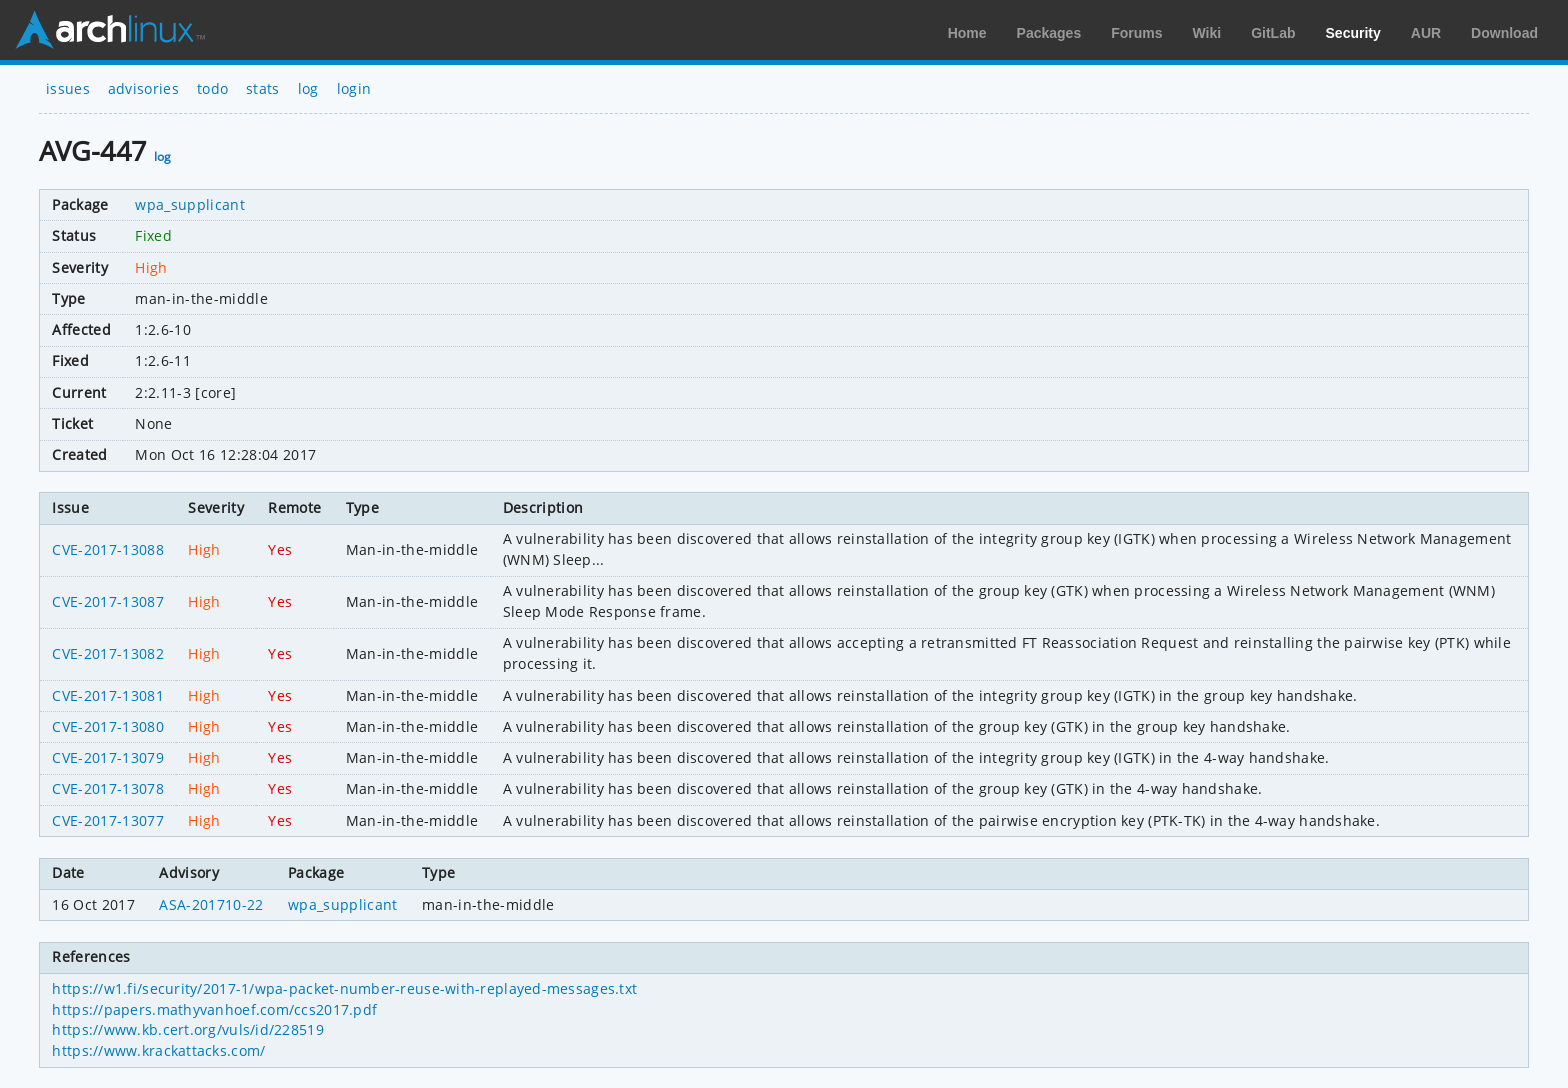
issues (68, 88)
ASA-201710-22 (211, 904)
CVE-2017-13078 (107, 788)
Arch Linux (110, 30)
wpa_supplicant (189, 204)
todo (212, 88)
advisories (143, 88)
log (308, 88)
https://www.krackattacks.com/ (158, 1050)
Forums (1136, 33)
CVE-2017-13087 (107, 601)
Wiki (1207, 33)
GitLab (1273, 33)
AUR (1426, 33)
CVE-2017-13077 (107, 820)
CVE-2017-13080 (107, 726)
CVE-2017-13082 (107, 653)
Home (967, 33)
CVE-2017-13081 (107, 695)
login (354, 88)
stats (263, 88)
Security (1353, 33)
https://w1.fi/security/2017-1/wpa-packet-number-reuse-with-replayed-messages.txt (344, 988)
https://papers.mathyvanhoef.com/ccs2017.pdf (214, 1009)
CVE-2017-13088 (107, 549)
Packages (1049, 33)
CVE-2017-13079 (107, 757)
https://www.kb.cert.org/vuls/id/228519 (187, 1029)
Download (1504, 33)
